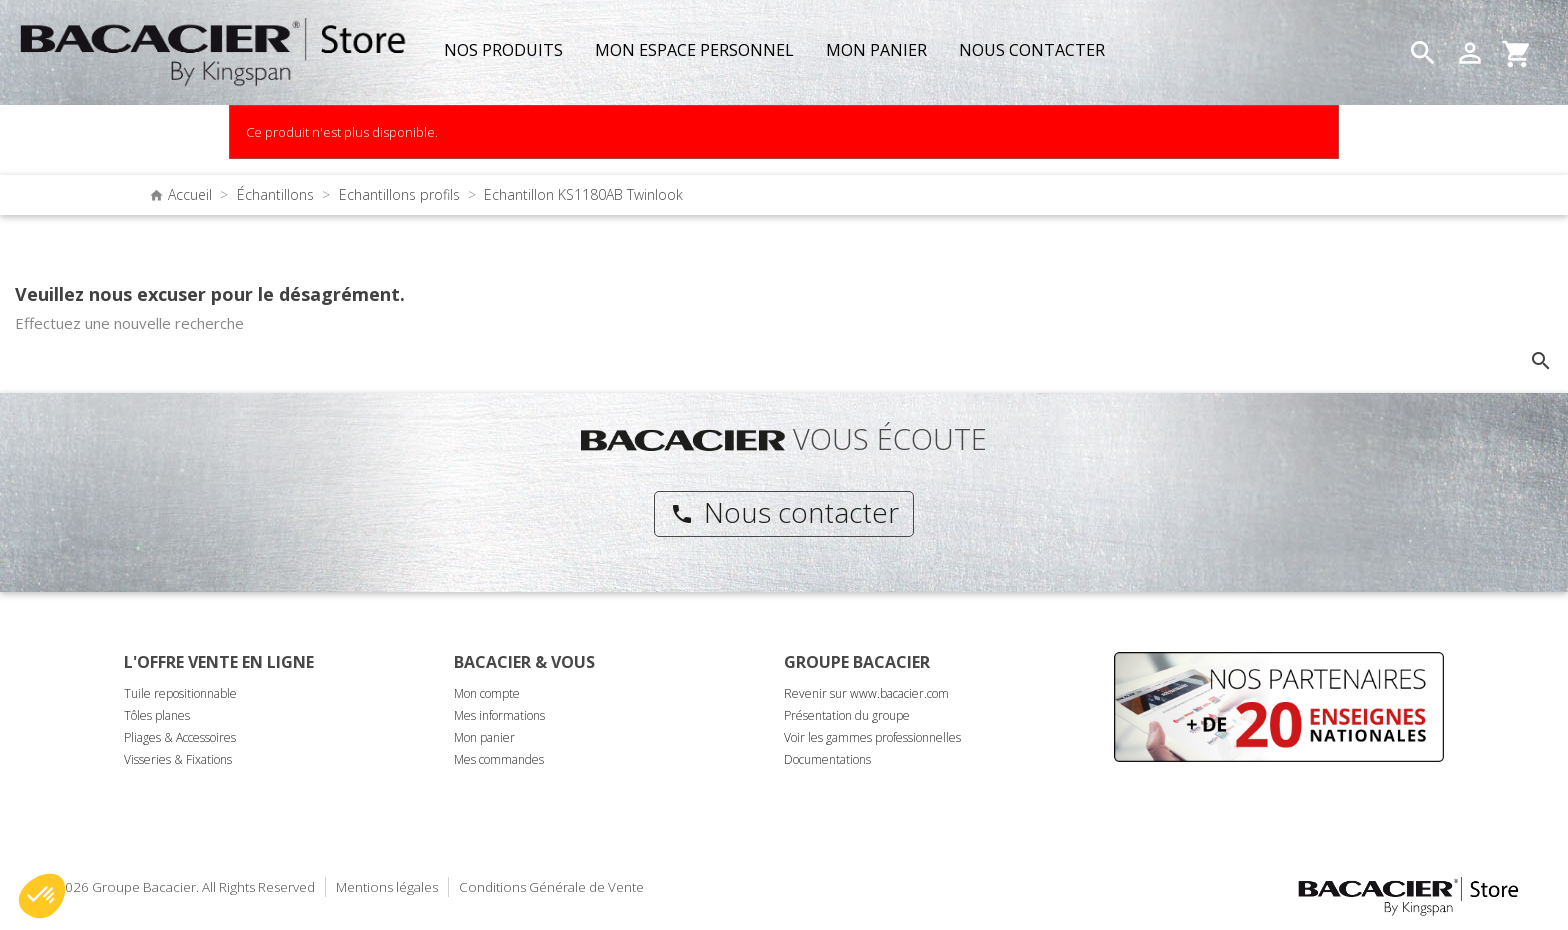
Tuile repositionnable (180, 693)
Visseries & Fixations (178, 759)
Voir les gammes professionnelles (872, 737)
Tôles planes (157, 715)
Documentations (827, 759)
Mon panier (484, 737)
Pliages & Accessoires (180, 737)
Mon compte (487, 693)
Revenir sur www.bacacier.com (866, 693)
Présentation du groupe (847, 715)
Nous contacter (784, 512)
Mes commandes (499, 759)
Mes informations (499, 715)
